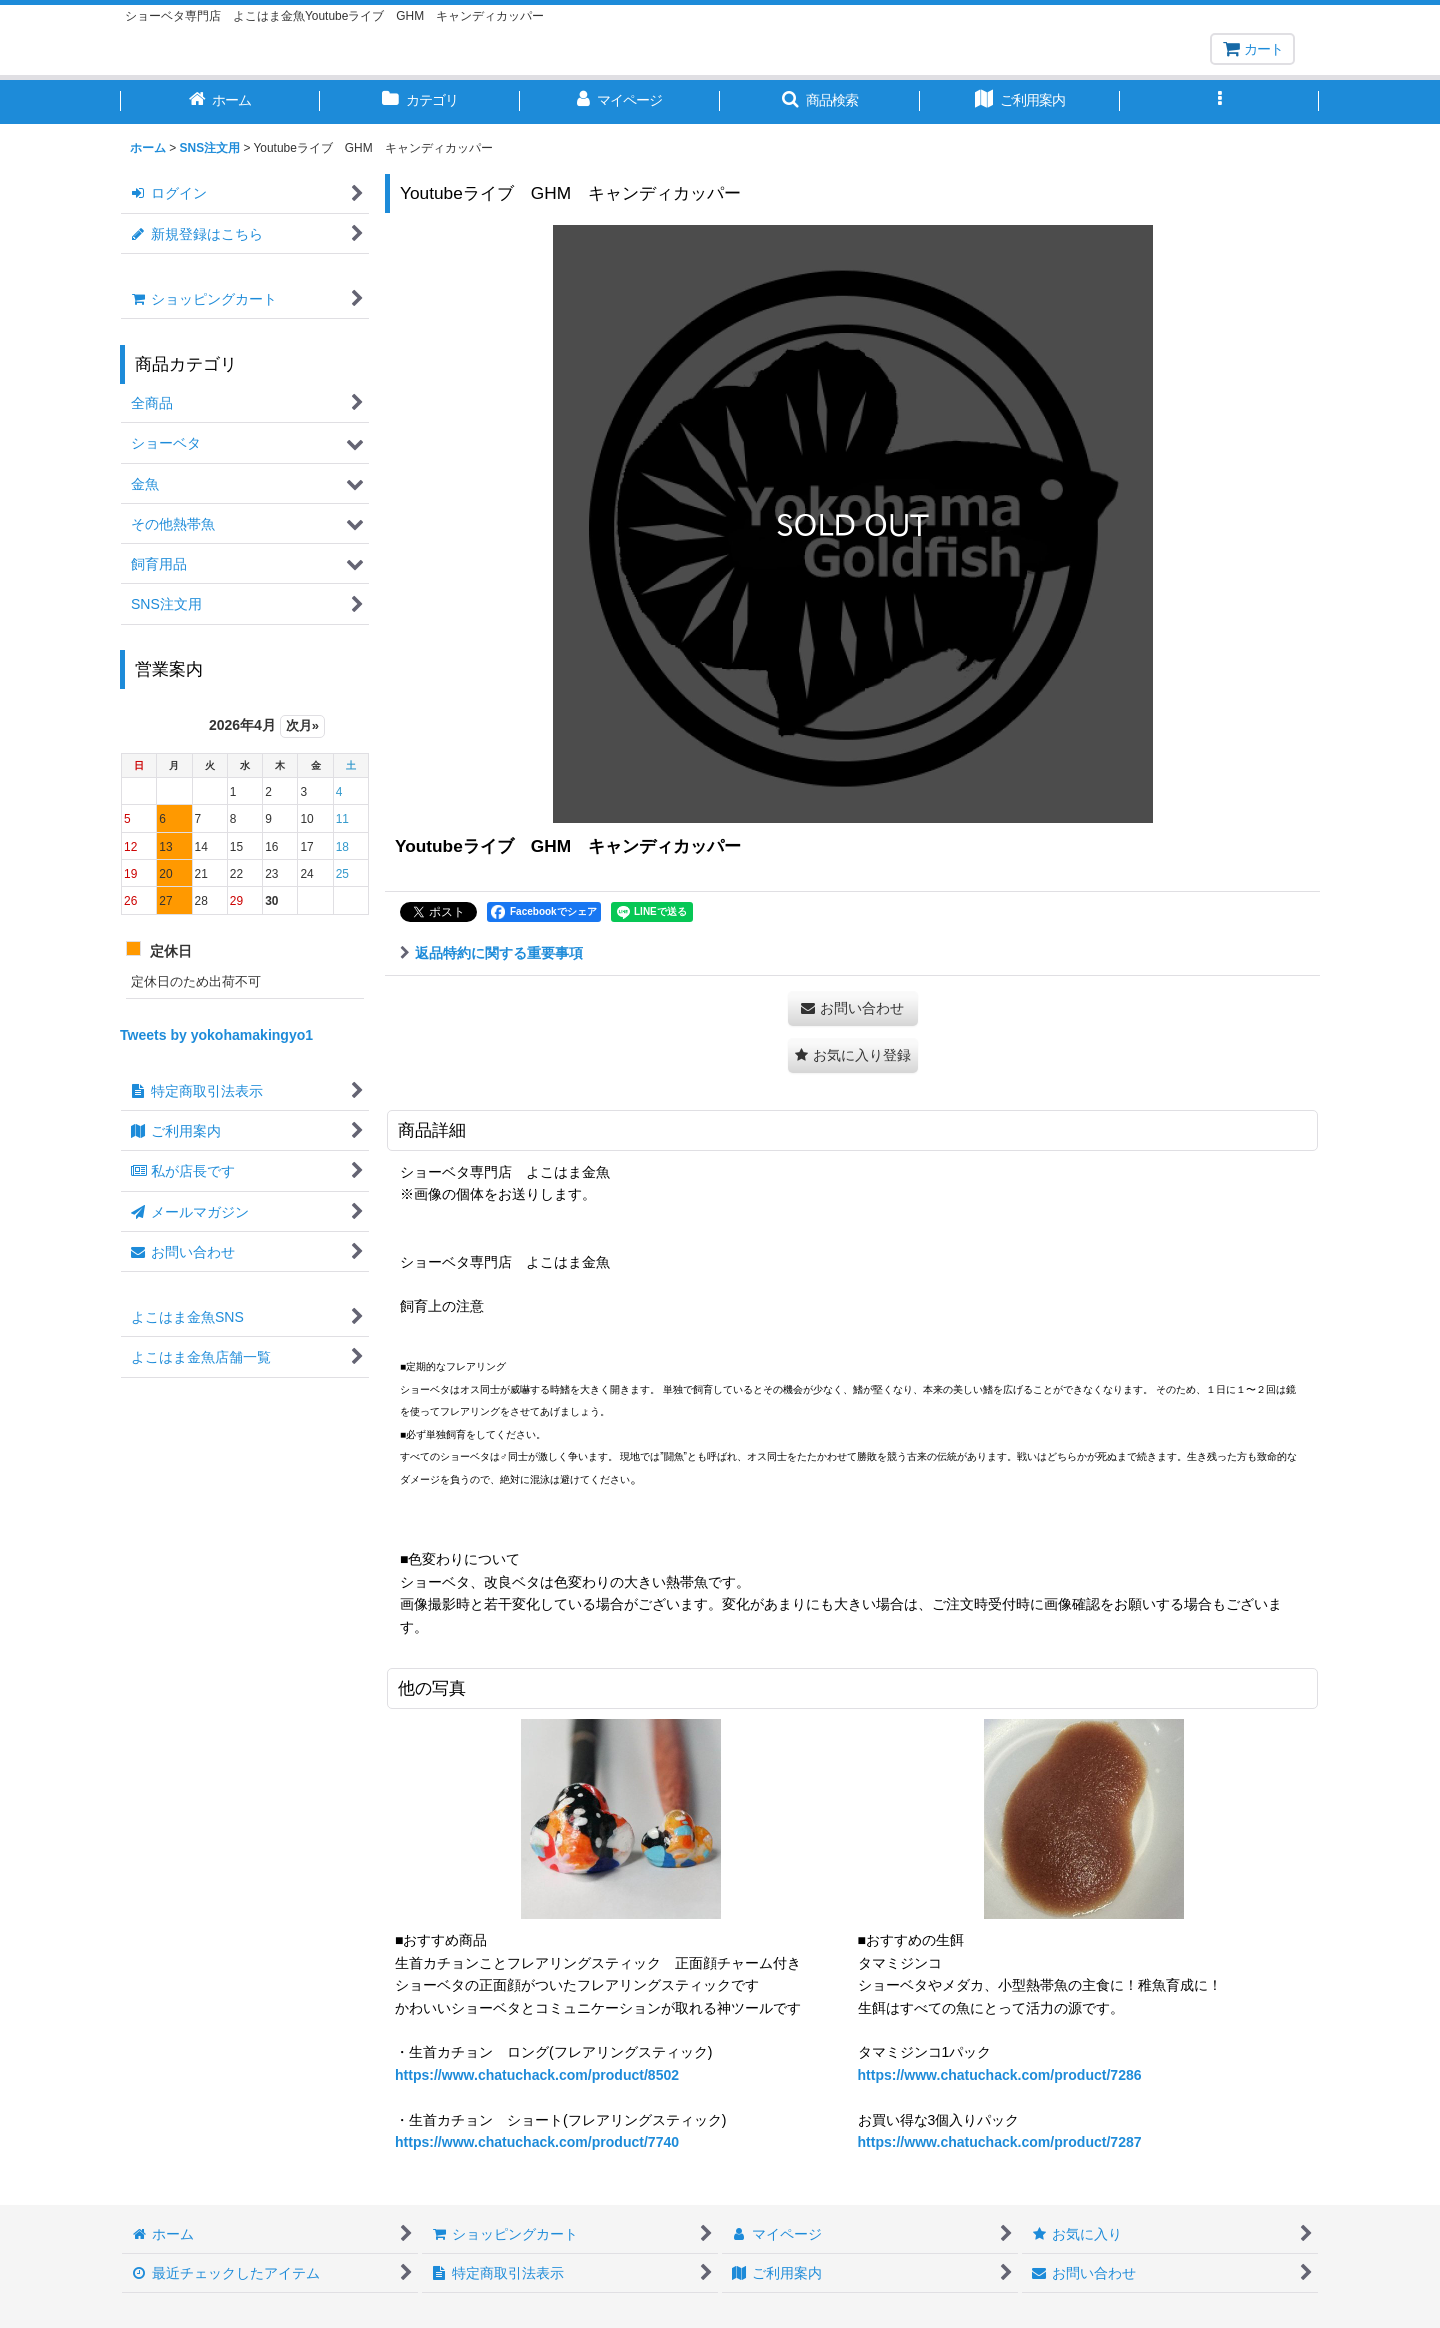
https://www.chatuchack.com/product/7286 (1000, 2075)
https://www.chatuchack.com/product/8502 (537, 2075)
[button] (820, 102)
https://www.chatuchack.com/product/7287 (1000, 2142)
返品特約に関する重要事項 (491, 953)
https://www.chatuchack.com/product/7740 (537, 2142)
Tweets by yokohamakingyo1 (216, 1035)
